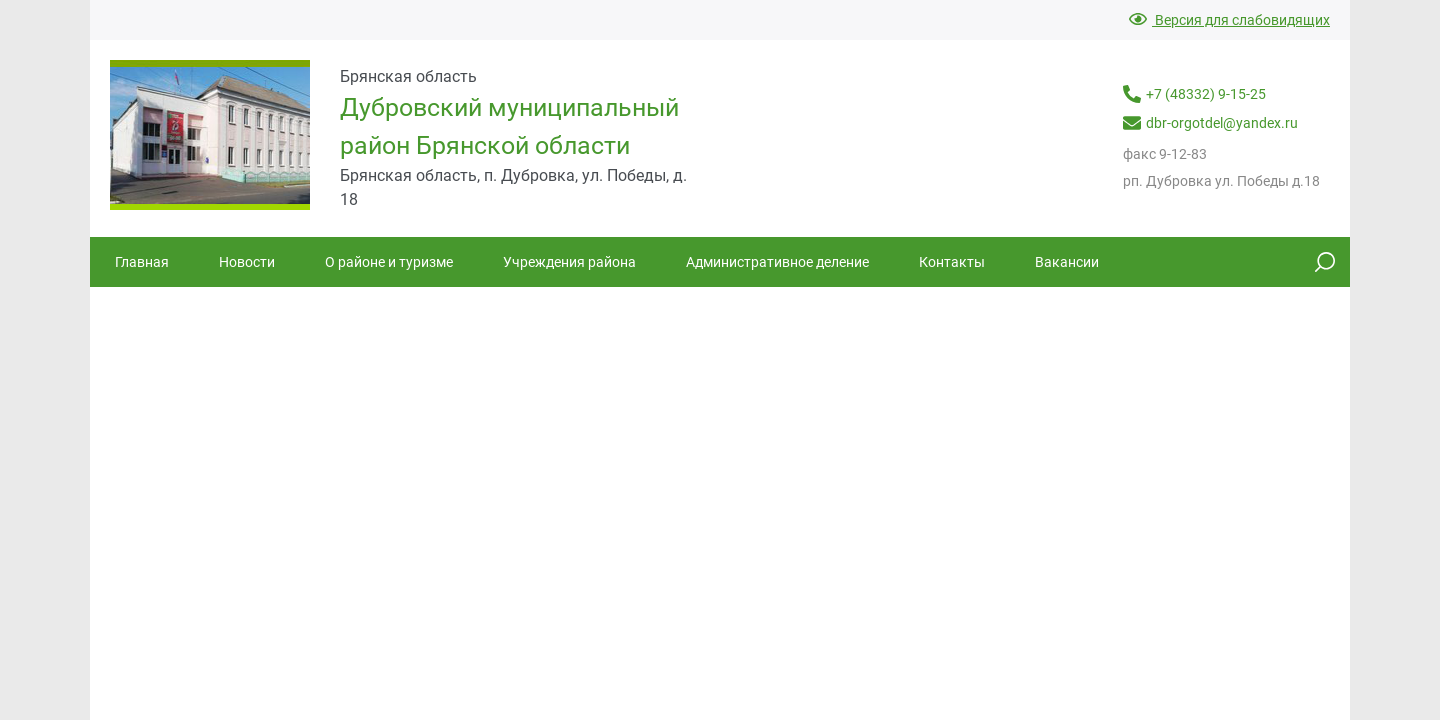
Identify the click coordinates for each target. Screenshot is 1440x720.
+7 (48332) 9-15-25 (1194, 94)
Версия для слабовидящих (1229, 20)
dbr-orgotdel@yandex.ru (1210, 123)
